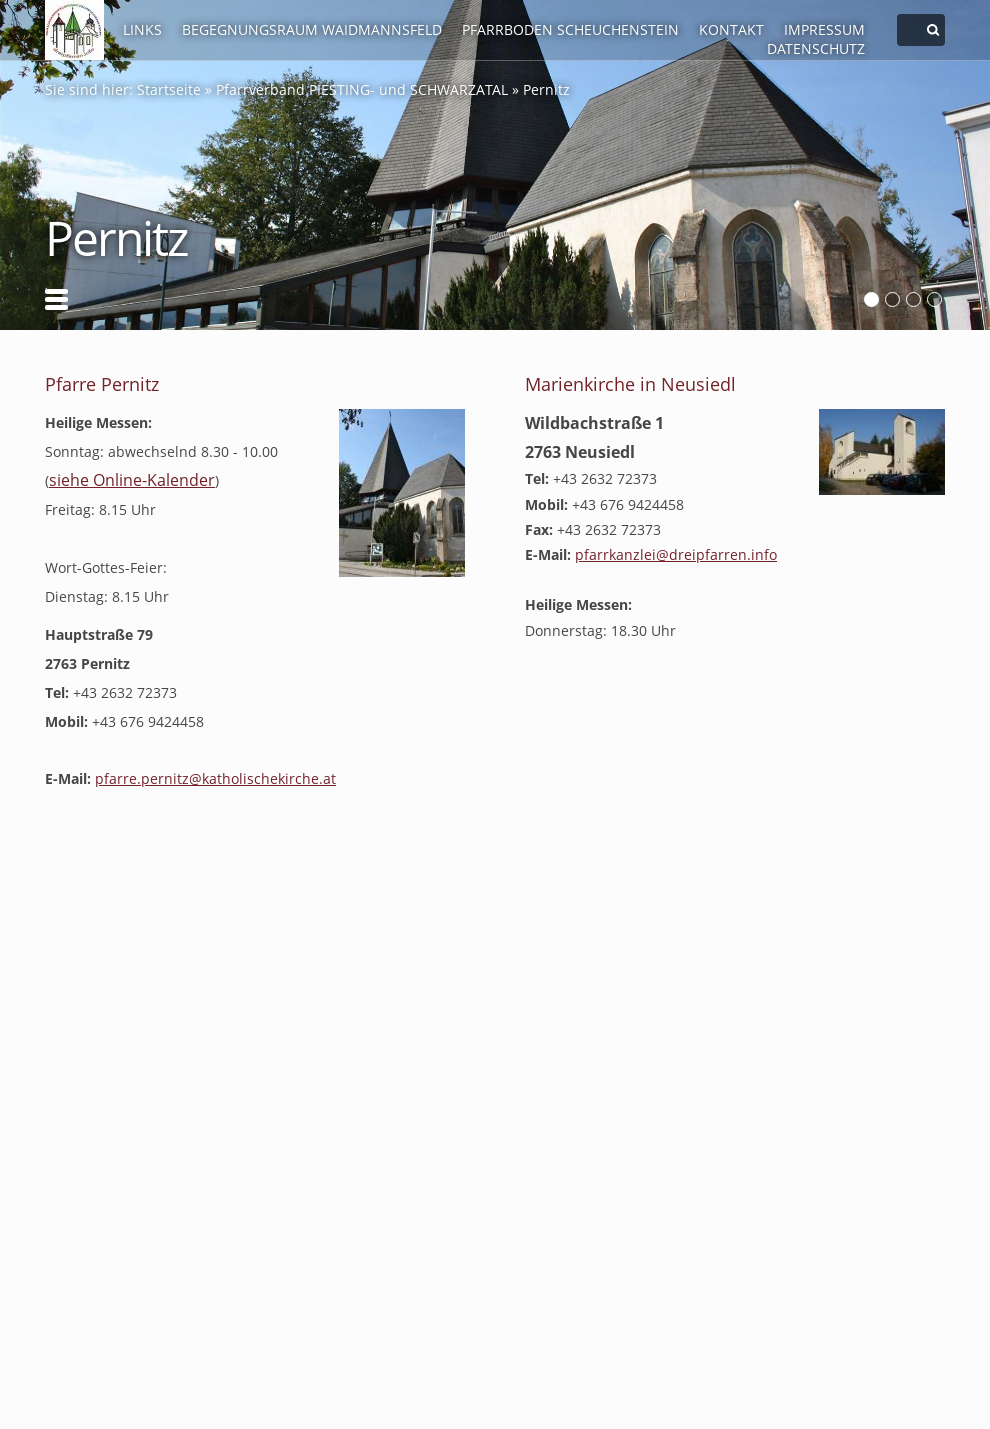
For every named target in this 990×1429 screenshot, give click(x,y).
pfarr (676, 554)
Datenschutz (816, 48)
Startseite (169, 89)
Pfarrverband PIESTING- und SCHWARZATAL (362, 89)
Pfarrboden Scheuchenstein (570, 29)
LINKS (142, 29)
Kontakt (731, 29)
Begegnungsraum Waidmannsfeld (312, 29)
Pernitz (546, 89)
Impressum (824, 29)
